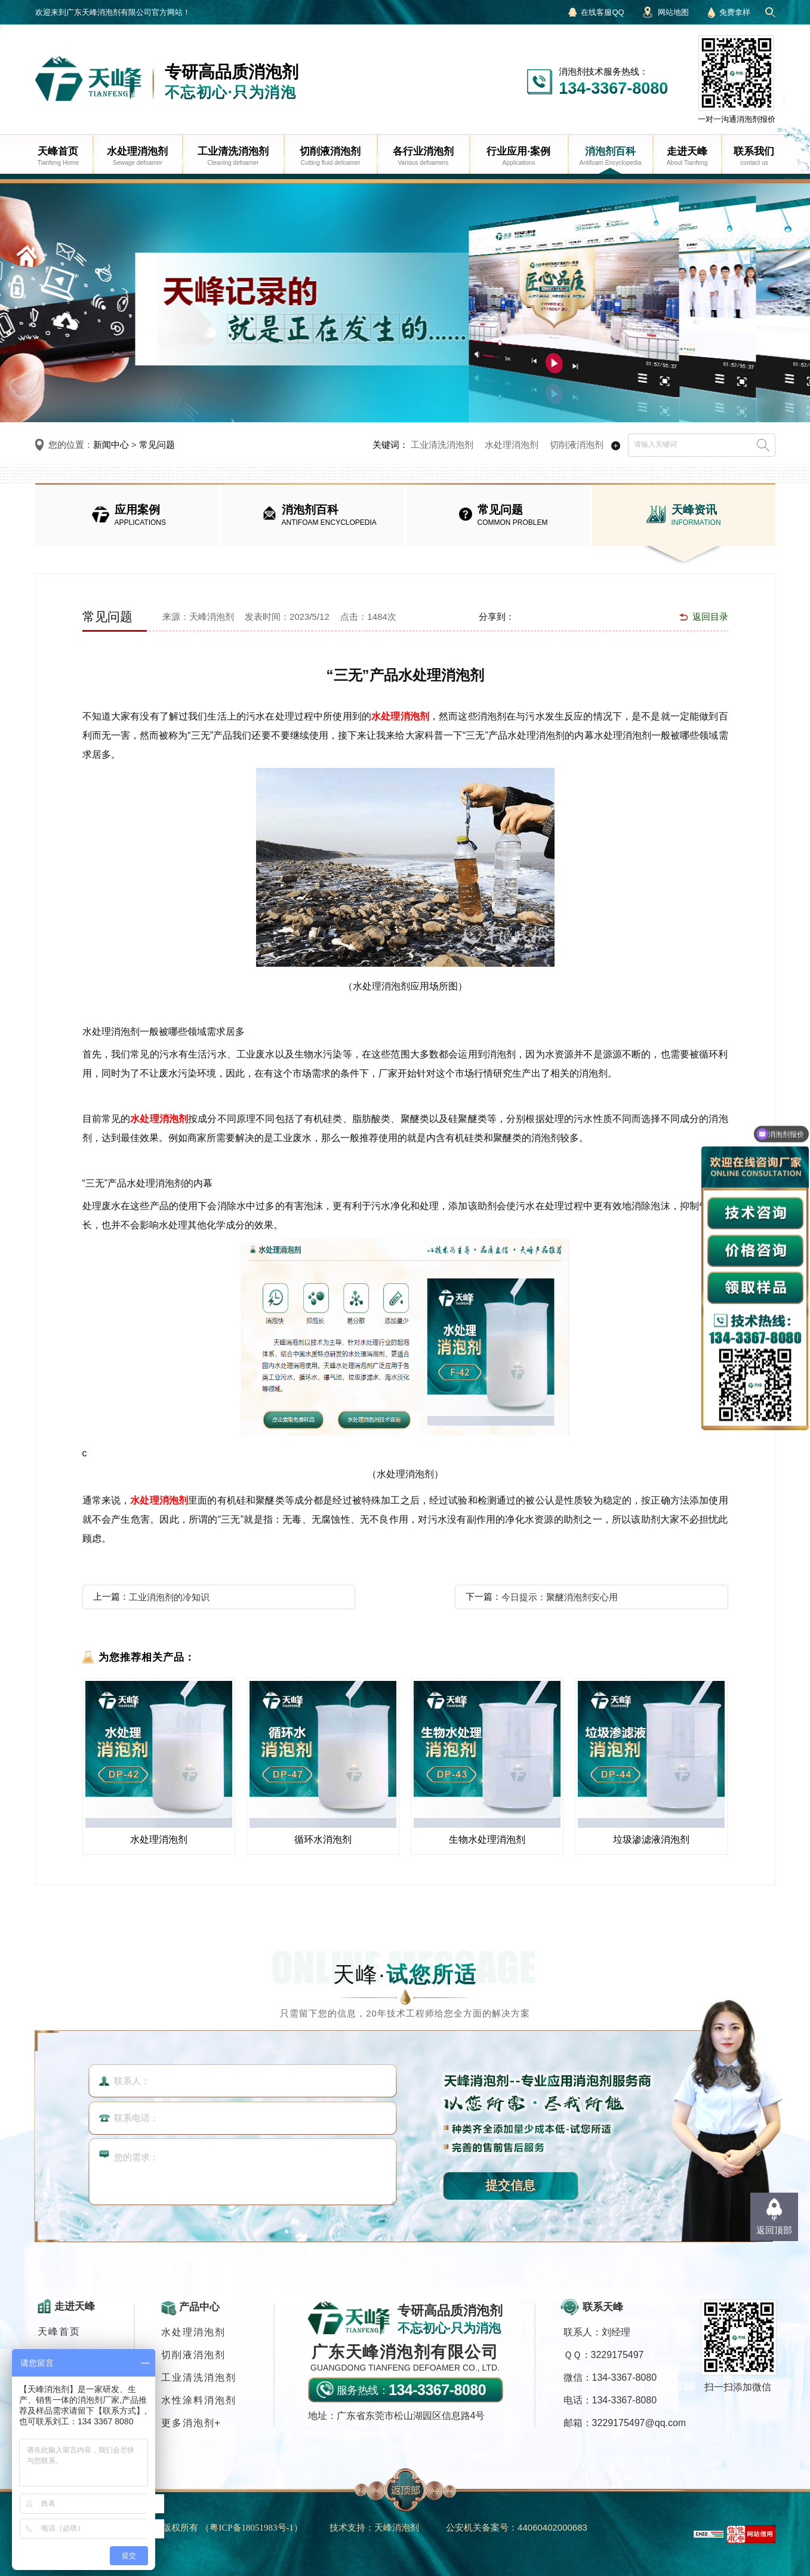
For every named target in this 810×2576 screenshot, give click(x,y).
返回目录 (710, 616)
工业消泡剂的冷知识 (169, 1597)
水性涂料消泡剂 (198, 2400)
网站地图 (673, 12)
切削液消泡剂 (576, 444)
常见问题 (157, 444)
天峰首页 (59, 2331)
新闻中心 (111, 444)
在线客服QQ (602, 12)
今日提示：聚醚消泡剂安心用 (559, 1597)
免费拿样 (734, 12)
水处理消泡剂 (511, 444)
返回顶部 (774, 2230)
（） (252, 2527)
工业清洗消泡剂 (442, 444)
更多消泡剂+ (191, 2423)
